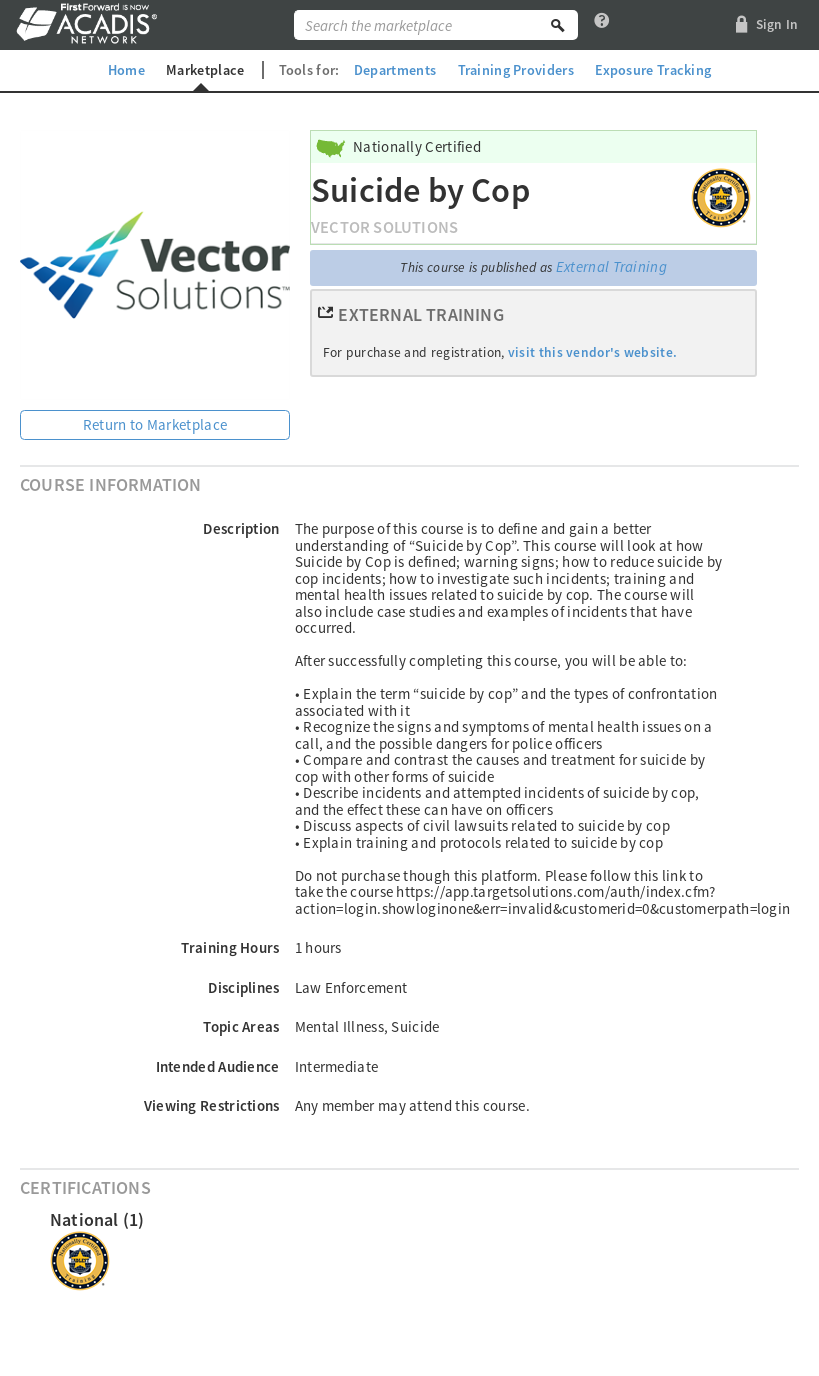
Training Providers (516, 70)
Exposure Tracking (653, 70)
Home (126, 70)
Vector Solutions (384, 227)
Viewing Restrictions (212, 1105)
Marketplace (205, 70)
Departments (395, 70)
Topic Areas (241, 1026)
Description (241, 528)
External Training (611, 266)
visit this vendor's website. (592, 352)
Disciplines (243, 987)
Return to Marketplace (155, 424)
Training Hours (230, 947)
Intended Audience (218, 1066)
